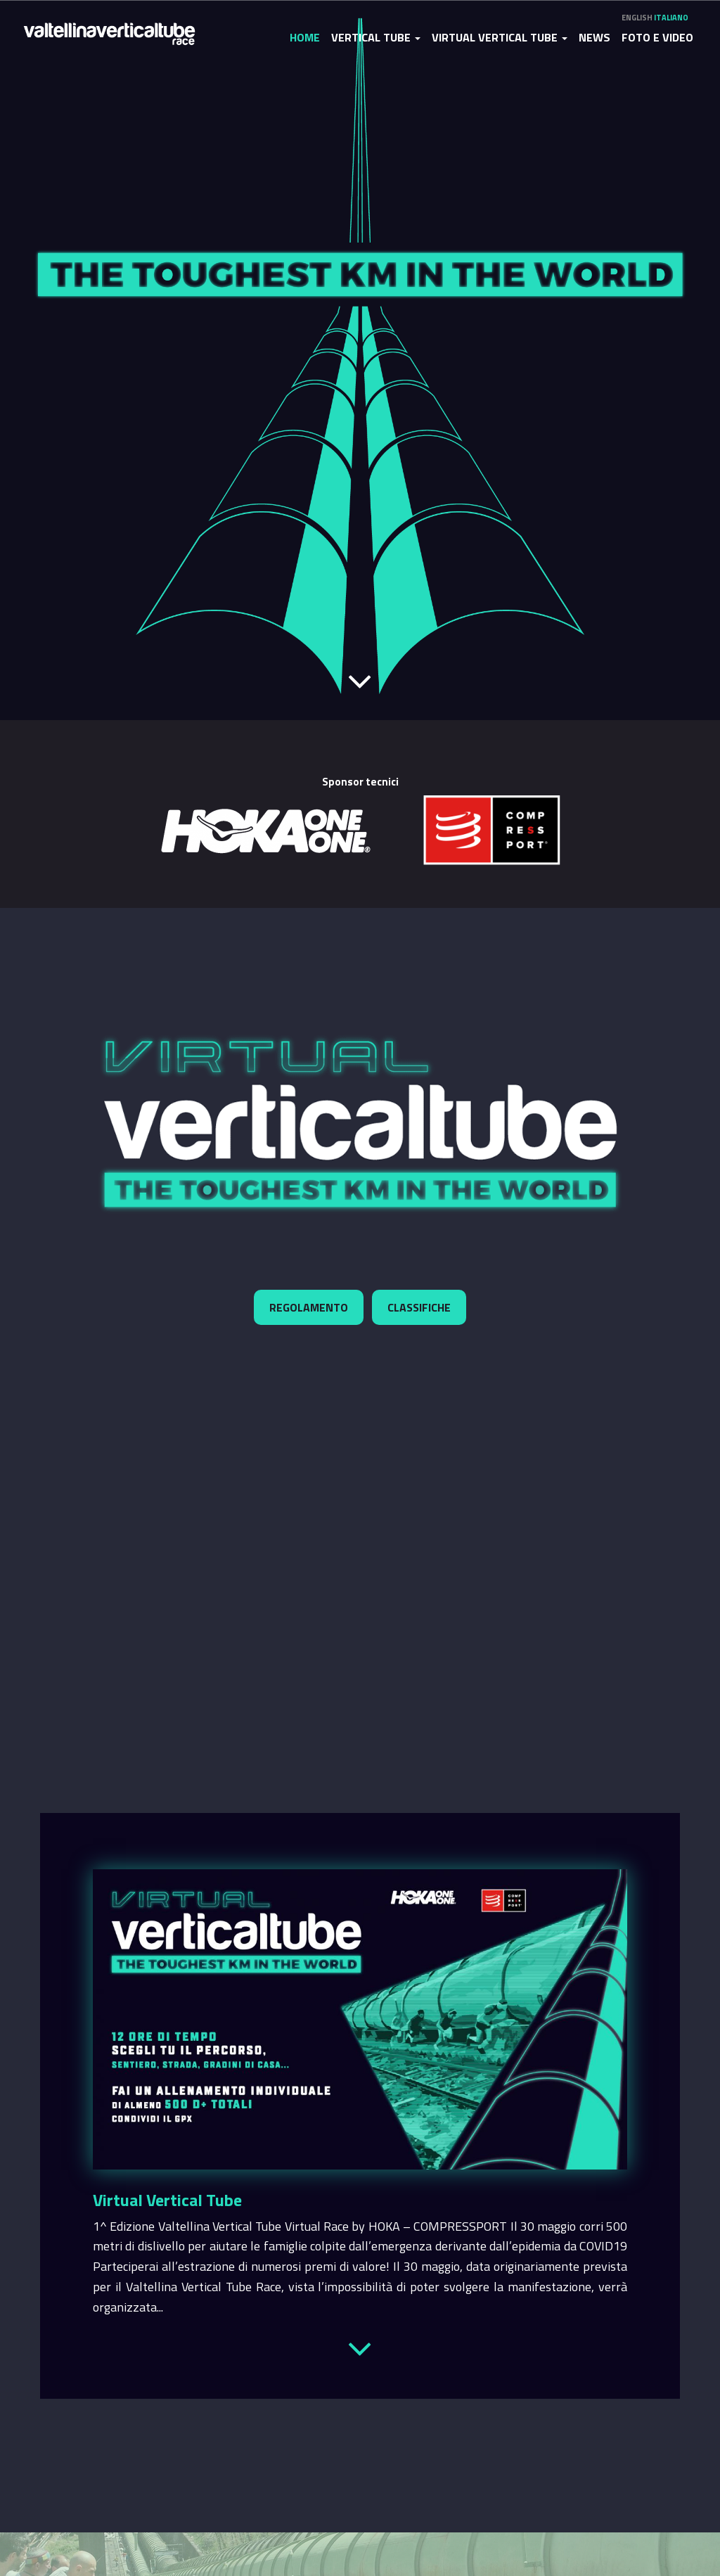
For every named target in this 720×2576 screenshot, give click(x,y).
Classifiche (419, 1307)
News (594, 37)
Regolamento (308, 1307)
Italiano (671, 17)
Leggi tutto (360, 2346)
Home (305, 37)
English (637, 17)
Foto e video (657, 37)
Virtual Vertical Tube (499, 37)
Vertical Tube (375, 37)
